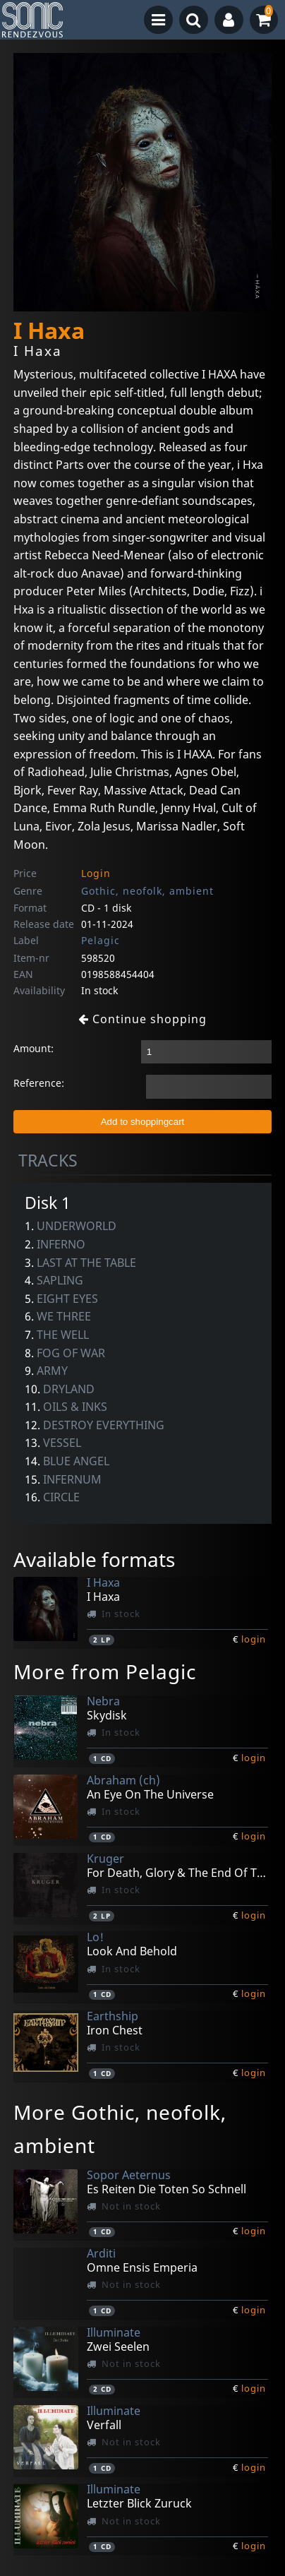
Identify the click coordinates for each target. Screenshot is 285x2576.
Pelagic (100, 940)
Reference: (38, 1083)
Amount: (33, 1048)
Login (96, 873)
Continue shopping (142, 1019)
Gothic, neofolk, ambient (147, 891)
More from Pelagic (104, 1671)
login (253, 1639)
